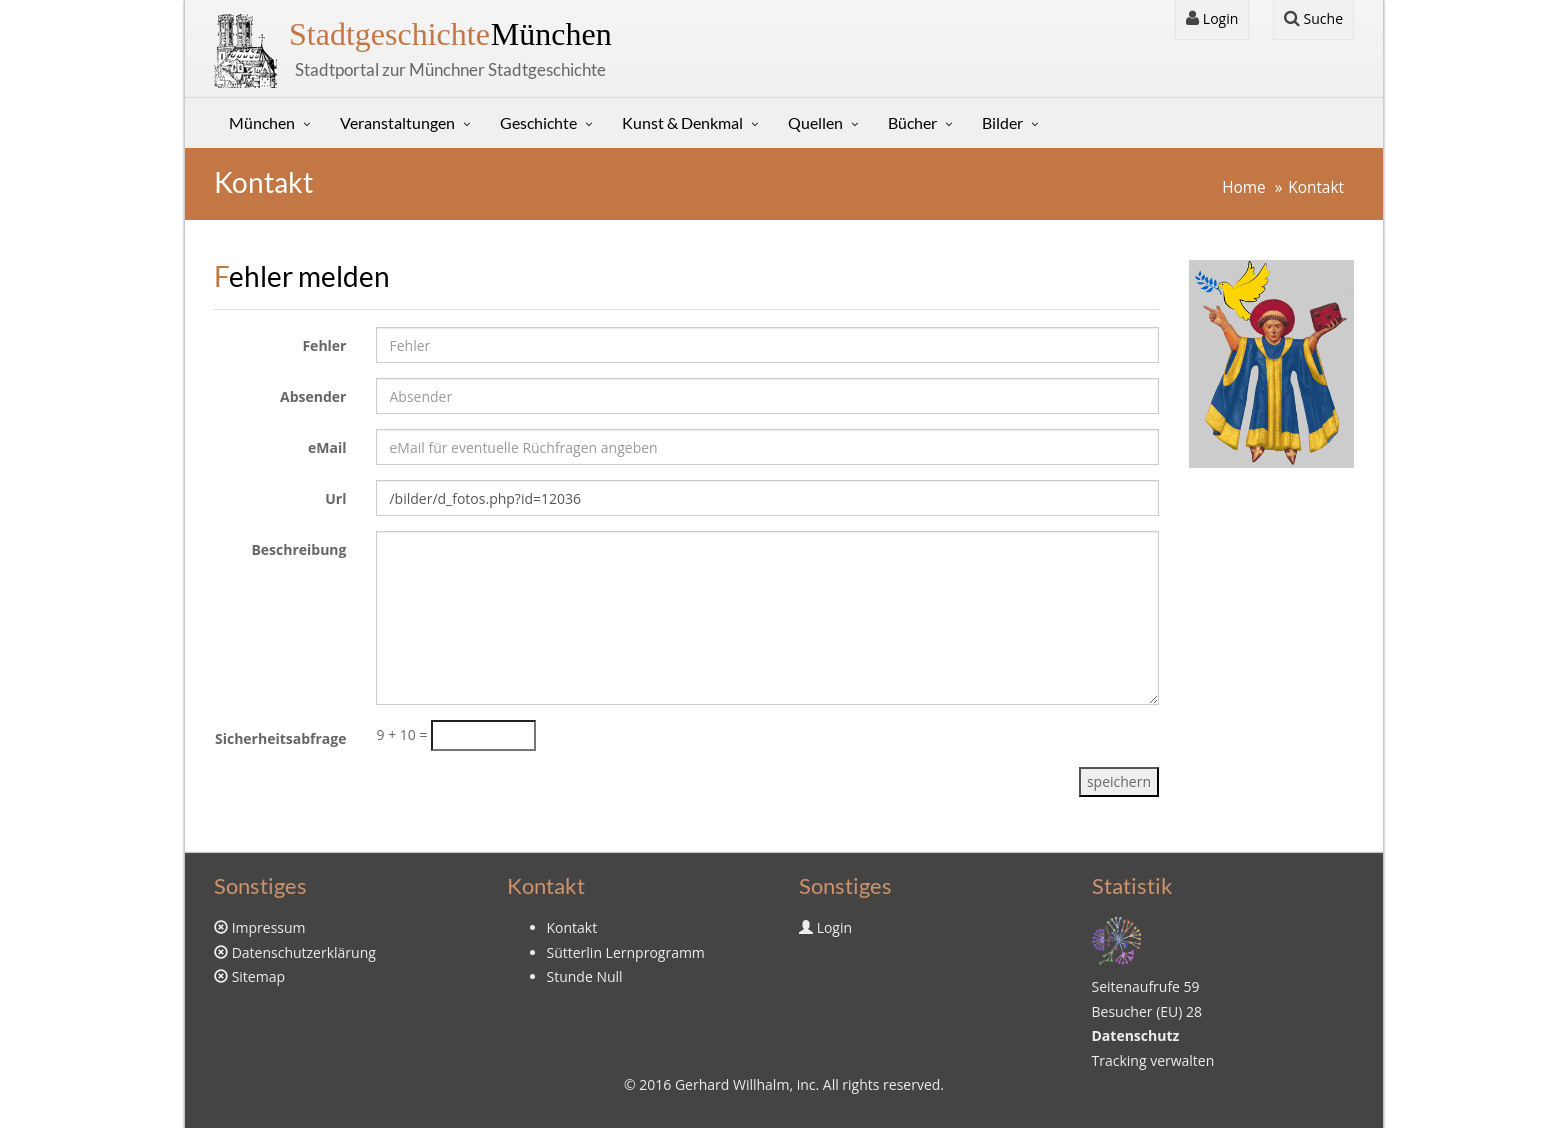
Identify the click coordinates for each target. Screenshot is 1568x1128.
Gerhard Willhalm (732, 1084)
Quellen (815, 122)
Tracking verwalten (1153, 1060)
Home (1244, 187)
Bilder (1002, 122)
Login (1212, 18)
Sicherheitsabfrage (281, 738)
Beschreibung (298, 549)
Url (335, 498)
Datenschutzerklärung (304, 952)
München (450, 34)
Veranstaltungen (397, 122)
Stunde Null (585, 976)
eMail (327, 447)
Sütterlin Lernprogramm (626, 952)
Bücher (912, 122)
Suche (1313, 18)
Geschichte (538, 122)
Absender (313, 396)
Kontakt (1316, 187)
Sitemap (258, 976)
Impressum (269, 927)
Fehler (324, 345)
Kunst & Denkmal (682, 122)
